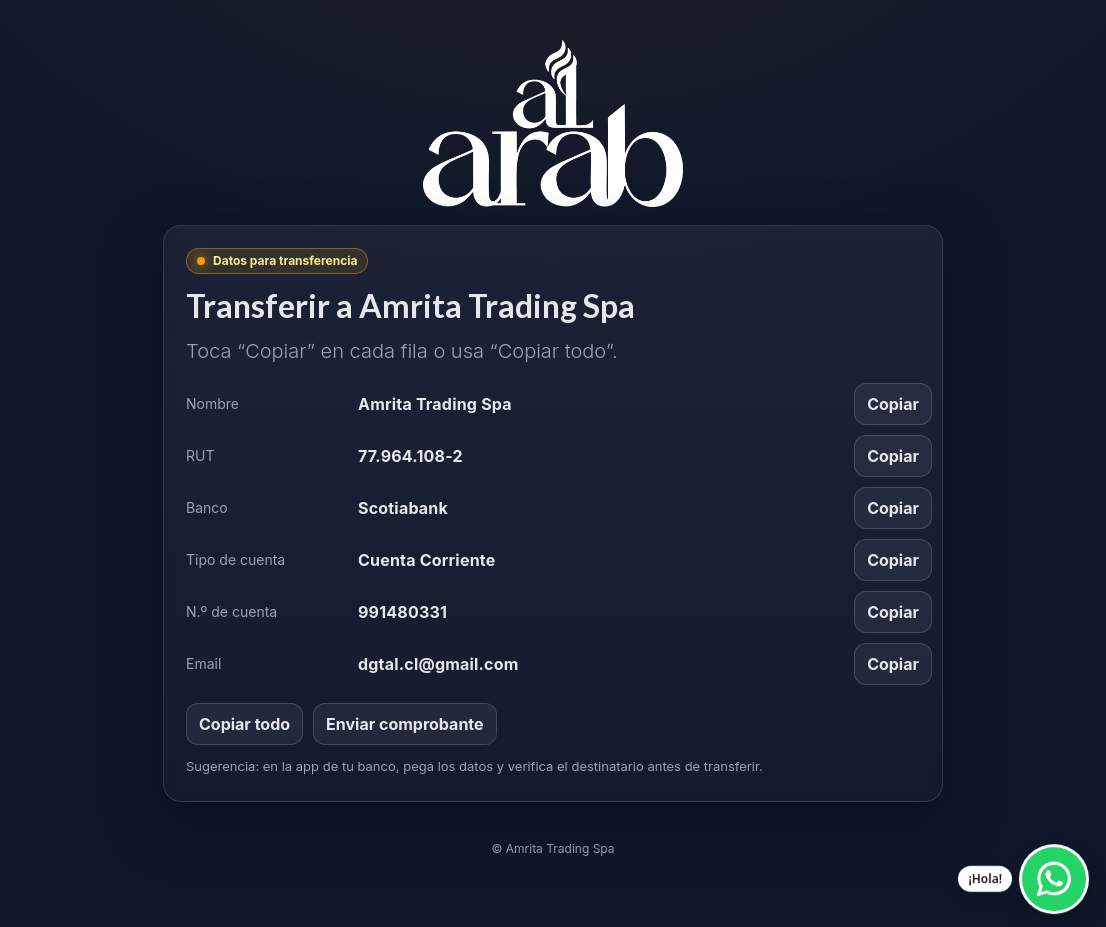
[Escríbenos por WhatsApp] (1054, 877)
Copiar (893, 404)
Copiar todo (244, 724)
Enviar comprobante (405, 724)
